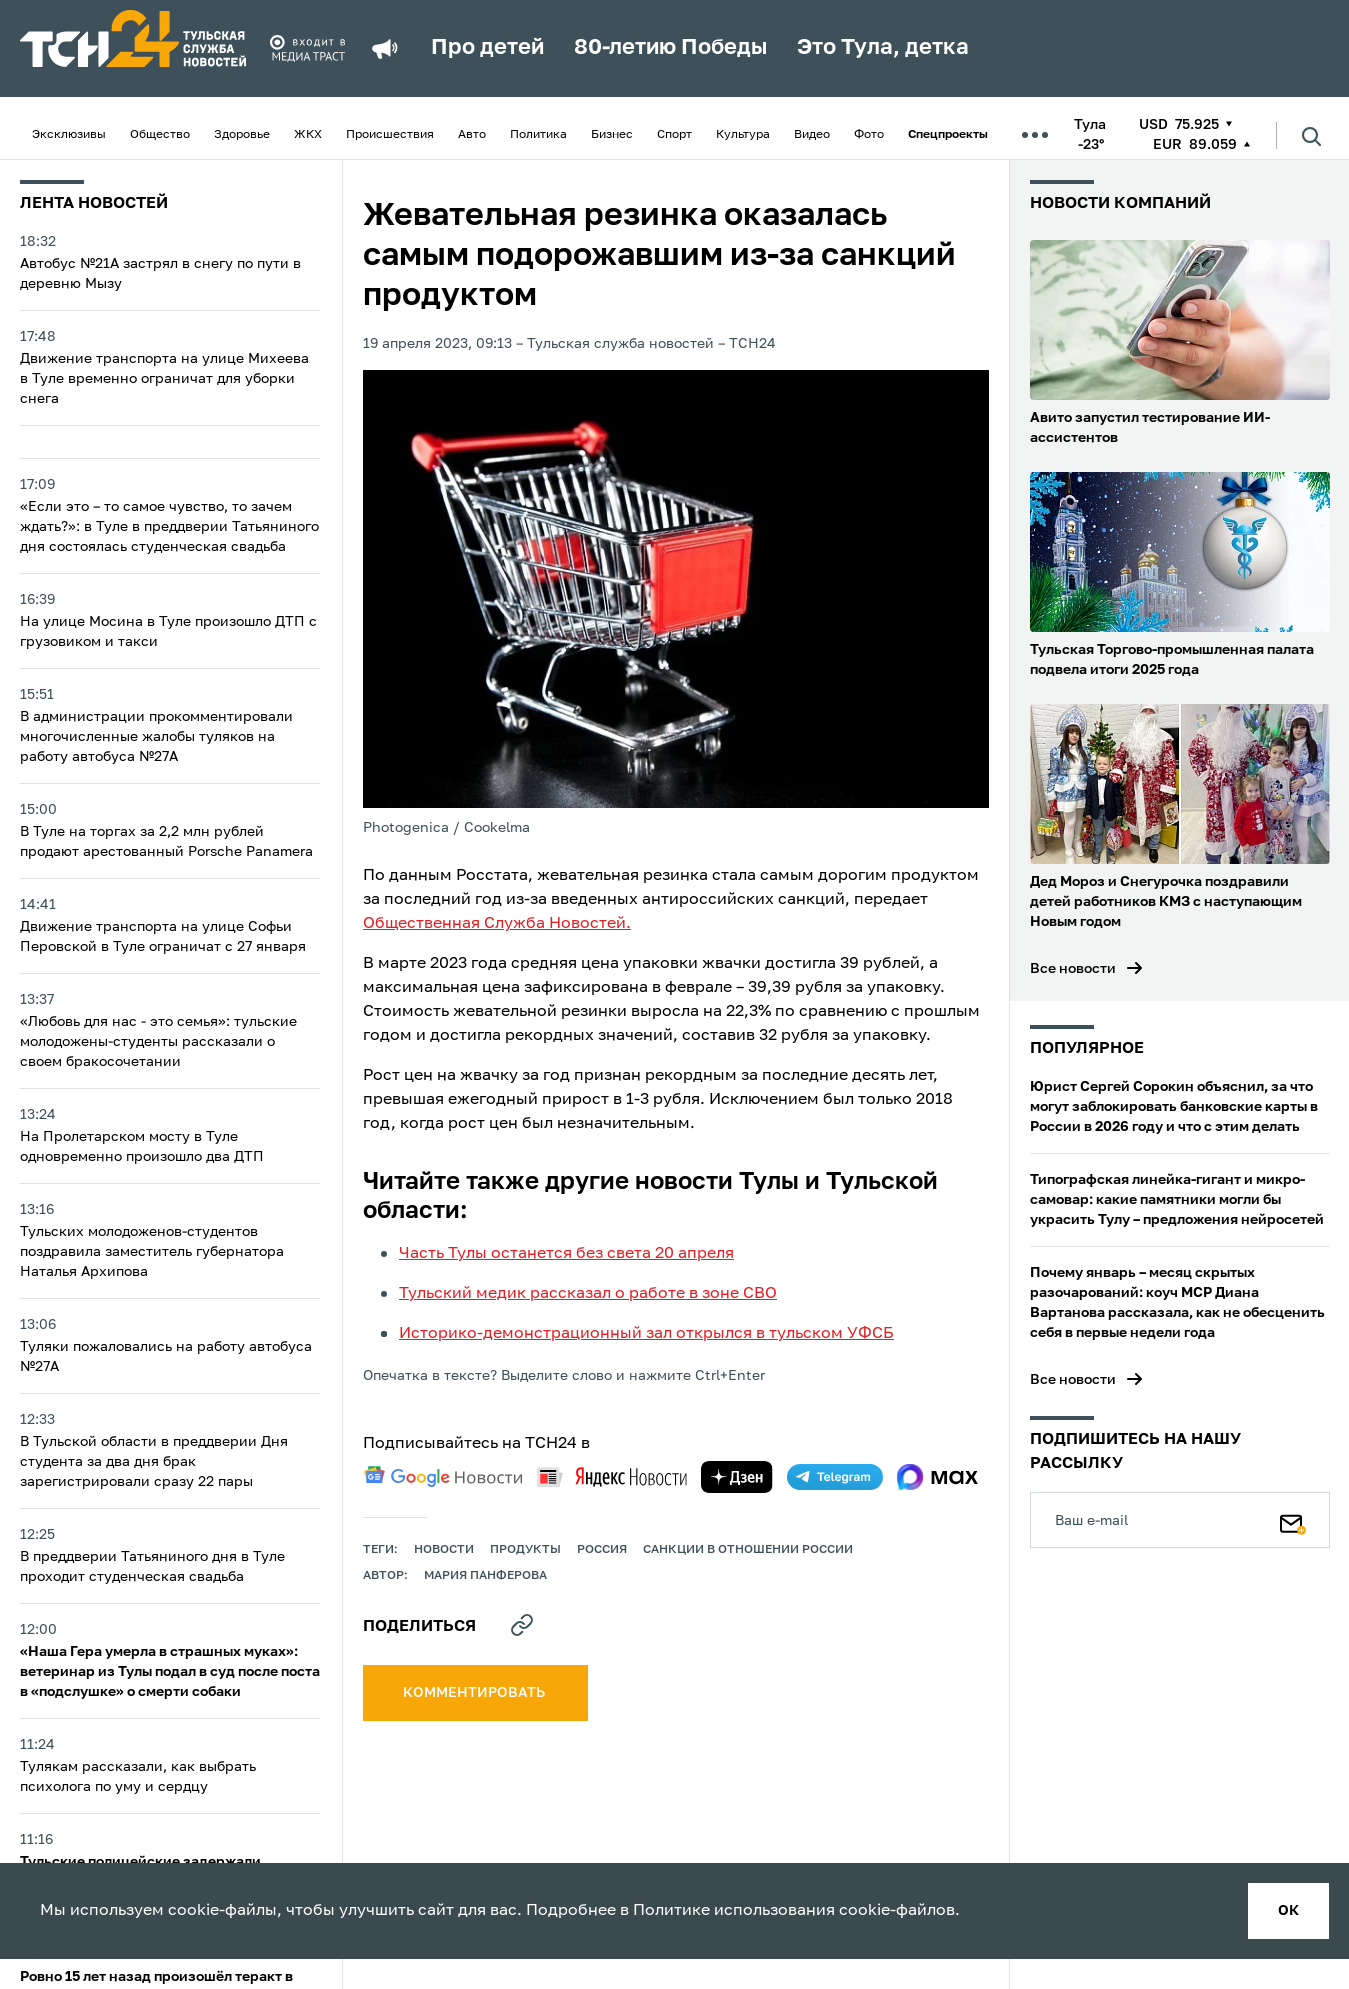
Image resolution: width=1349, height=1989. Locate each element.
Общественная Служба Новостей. (497, 924)
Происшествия (390, 135)
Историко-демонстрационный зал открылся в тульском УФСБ (646, 1334)
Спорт (674, 135)
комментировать (475, 1693)
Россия (602, 1550)
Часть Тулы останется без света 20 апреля (566, 1254)
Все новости (1073, 969)
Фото (869, 135)
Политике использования (734, 1911)
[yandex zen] (737, 1477)
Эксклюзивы (69, 135)
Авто (472, 135)
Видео (812, 135)
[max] (937, 1477)
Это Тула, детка (883, 48)
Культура (743, 135)
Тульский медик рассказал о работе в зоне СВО (588, 1294)
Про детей (487, 48)
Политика (538, 135)
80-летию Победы (670, 48)
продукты (525, 1550)
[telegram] (835, 1477)
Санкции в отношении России (748, 1550)
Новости (444, 1550)
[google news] (443, 1477)
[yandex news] (612, 1476)
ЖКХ (308, 135)
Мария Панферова (485, 1576)
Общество (160, 135)
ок (1288, 1911)
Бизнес (612, 135)
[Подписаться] (1293, 1520)
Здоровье (242, 135)
